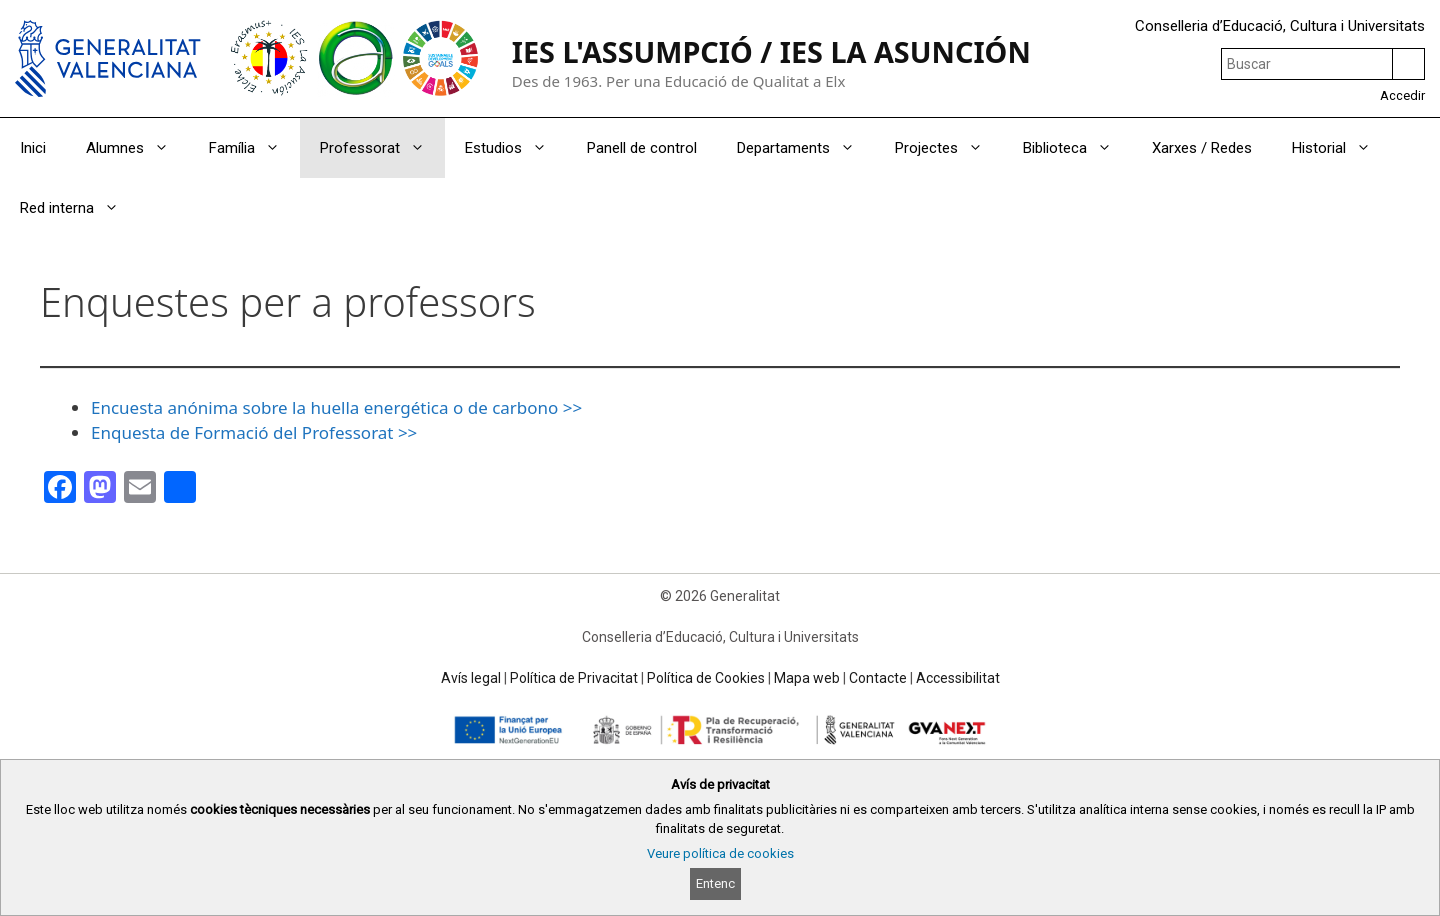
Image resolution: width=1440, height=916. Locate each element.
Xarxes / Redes (1202, 148)
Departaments (806, 148)
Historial (1341, 148)
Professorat (382, 148)
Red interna (79, 208)
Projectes (949, 148)
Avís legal (471, 678)
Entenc (715, 883)
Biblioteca (1077, 148)
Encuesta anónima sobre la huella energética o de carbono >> (336, 407)
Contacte (878, 678)
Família (254, 148)
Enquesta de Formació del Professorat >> (254, 432)
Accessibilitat (958, 678)
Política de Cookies (706, 678)
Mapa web (807, 678)
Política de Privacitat (574, 678)
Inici (33, 148)
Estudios (516, 148)
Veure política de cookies (720, 853)
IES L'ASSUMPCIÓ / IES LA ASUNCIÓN (771, 51)
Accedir (1402, 95)
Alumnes (137, 148)
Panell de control (642, 148)
